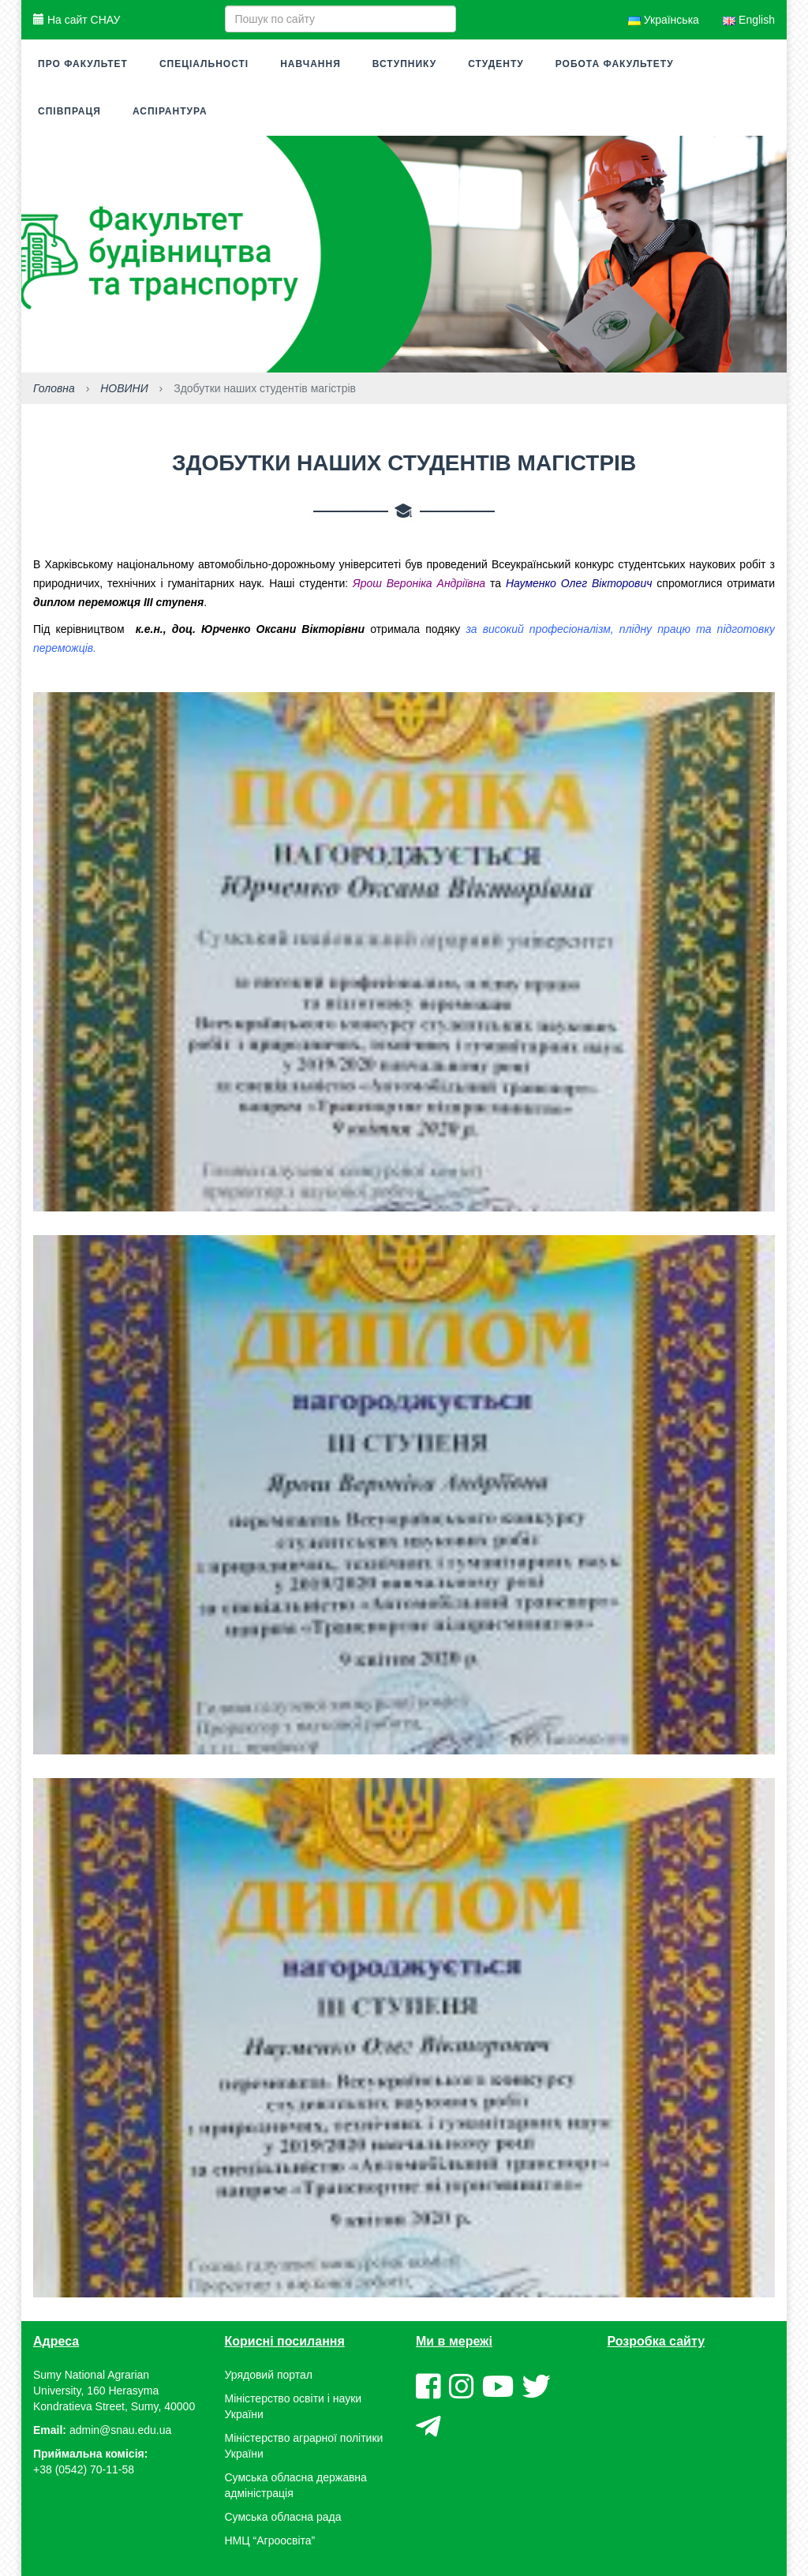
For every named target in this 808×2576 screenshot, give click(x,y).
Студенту (496, 63)
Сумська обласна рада (283, 2516)
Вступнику (404, 63)
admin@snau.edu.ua (120, 2430)
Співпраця (69, 111)
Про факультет (83, 63)
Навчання (310, 63)
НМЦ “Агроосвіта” (270, 2540)
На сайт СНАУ (76, 19)
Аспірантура (170, 111)
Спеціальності (204, 63)
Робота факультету (615, 63)
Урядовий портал (268, 2374)
